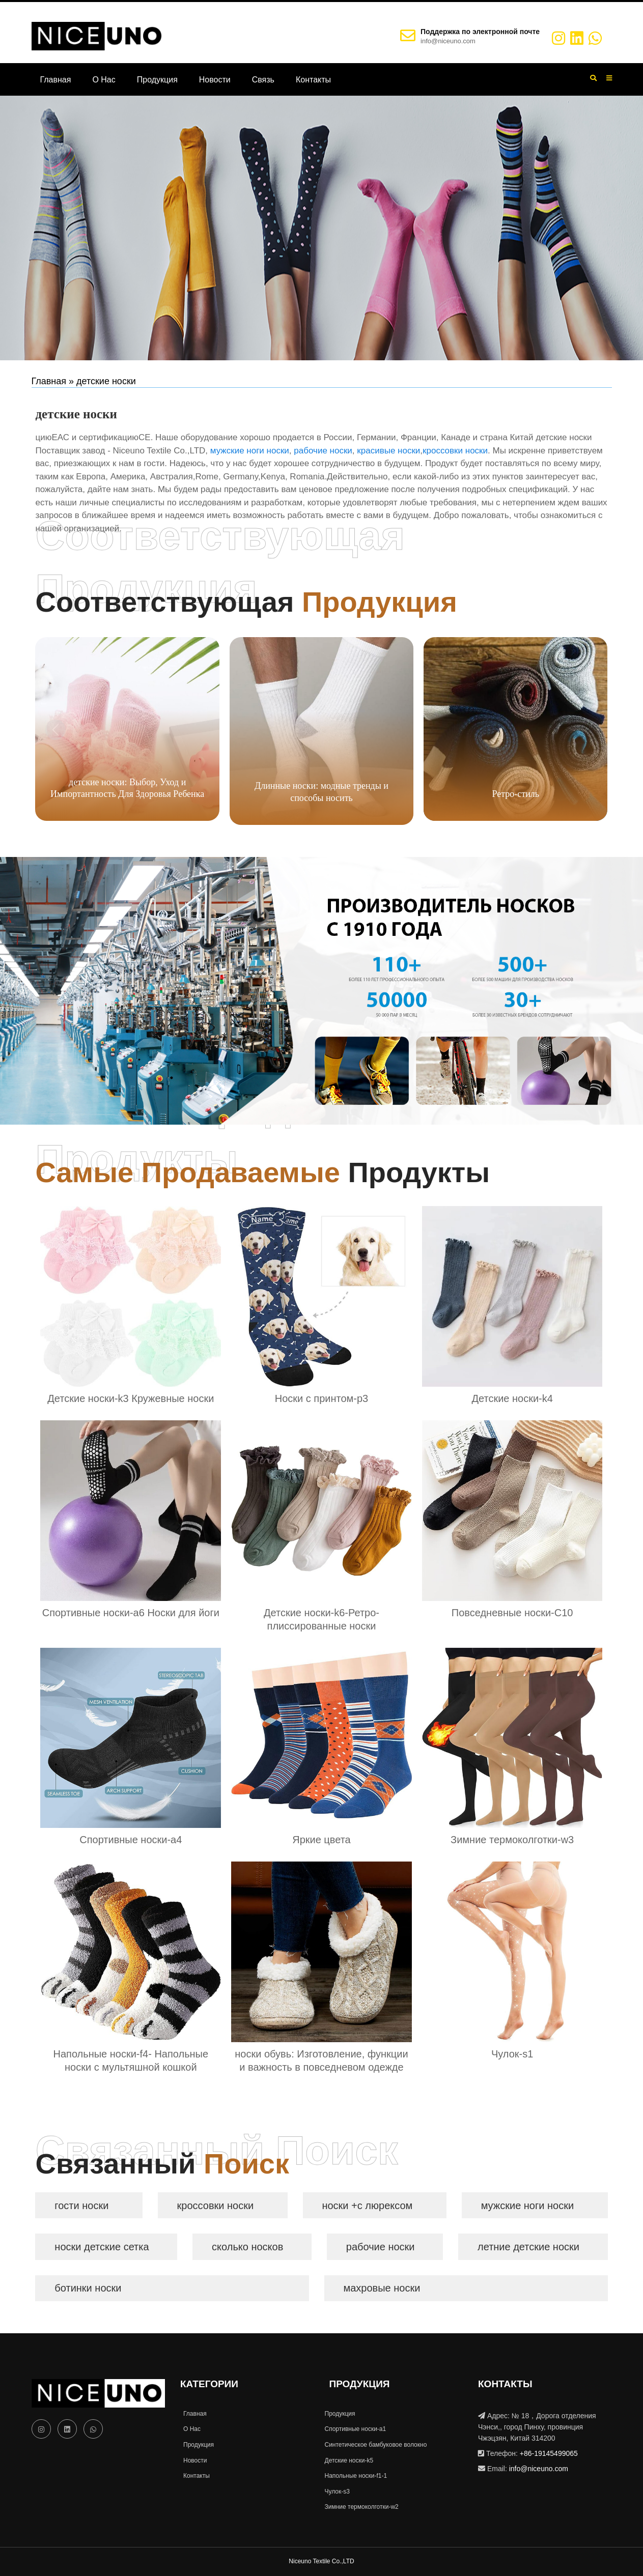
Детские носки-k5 (348, 2460)
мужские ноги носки (249, 450)
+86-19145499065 (549, 2453)
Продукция (157, 79)
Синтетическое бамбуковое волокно (374, 2444)
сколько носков (247, 2246)
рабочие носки (323, 450)
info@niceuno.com (448, 41)
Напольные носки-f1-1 (354, 2475)
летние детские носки (528, 2246)
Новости (215, 79)
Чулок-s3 (336, 2491)
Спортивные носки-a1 (354, 2428)
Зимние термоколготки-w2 (360, 2506)
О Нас (103, 79)
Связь (263, 79)
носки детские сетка (101, 2246)
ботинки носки (87, 2288)
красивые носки (388, 450)
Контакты (313, 79)
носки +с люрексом (367, 2205)
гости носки (81, 2205)
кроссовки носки (455, 450)
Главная (55, 79)
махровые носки (381, 2288)
